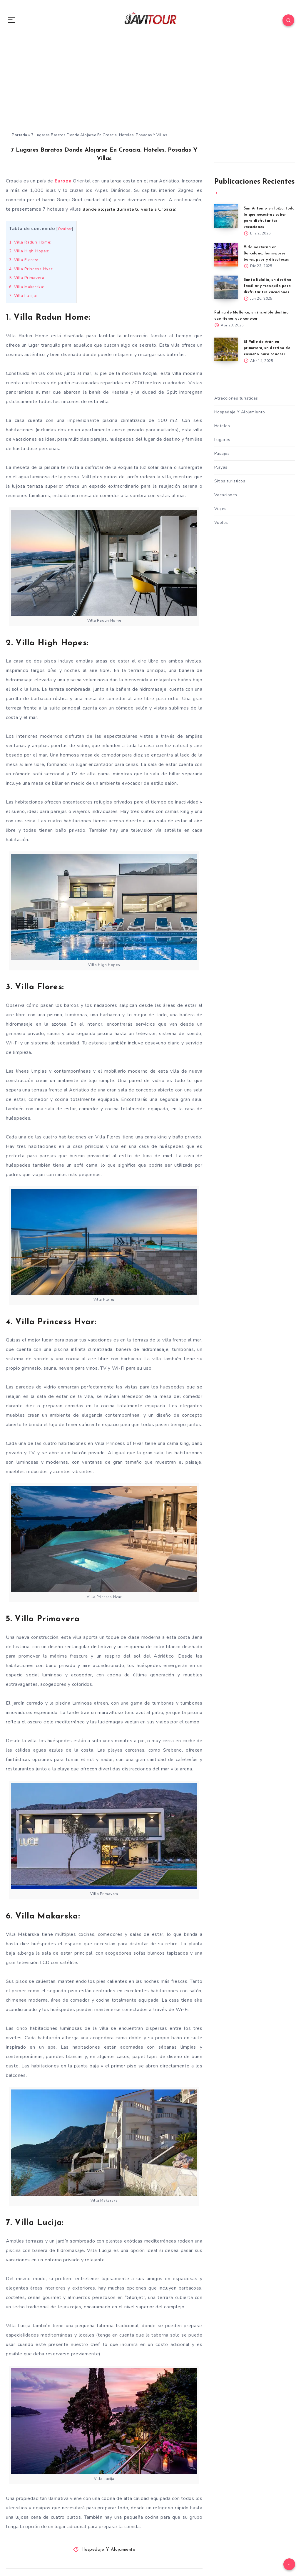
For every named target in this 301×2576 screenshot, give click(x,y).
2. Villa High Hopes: (31, 251)
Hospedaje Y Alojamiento (108, 2550)
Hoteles (222, 427)
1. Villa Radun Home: (32, 242)
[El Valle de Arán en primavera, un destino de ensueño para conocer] (226, 350)
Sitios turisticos (229, 483)
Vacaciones (225, 496)
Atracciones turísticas (236, 400)
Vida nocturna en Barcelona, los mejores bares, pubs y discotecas (268, 254)
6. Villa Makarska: (28, 286)
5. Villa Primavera (28, 278)
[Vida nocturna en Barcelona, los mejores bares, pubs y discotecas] (226, 255)
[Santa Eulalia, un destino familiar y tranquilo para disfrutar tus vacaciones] (226, 288)
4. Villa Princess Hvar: (33, 268)
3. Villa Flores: (24, 260)
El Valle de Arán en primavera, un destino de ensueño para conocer (269, 349)
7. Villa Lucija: (24, 295)
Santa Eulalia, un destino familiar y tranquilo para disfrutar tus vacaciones (269, 287)
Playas (221, 469)
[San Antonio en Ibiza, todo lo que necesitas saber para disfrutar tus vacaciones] (226, 216)
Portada (19, 134)
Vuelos (221, 524)
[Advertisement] (150, 87)
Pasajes (222, 455)
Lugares (222, 441)
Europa (63, 181)
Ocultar (65, 229)
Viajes (220, 510)
